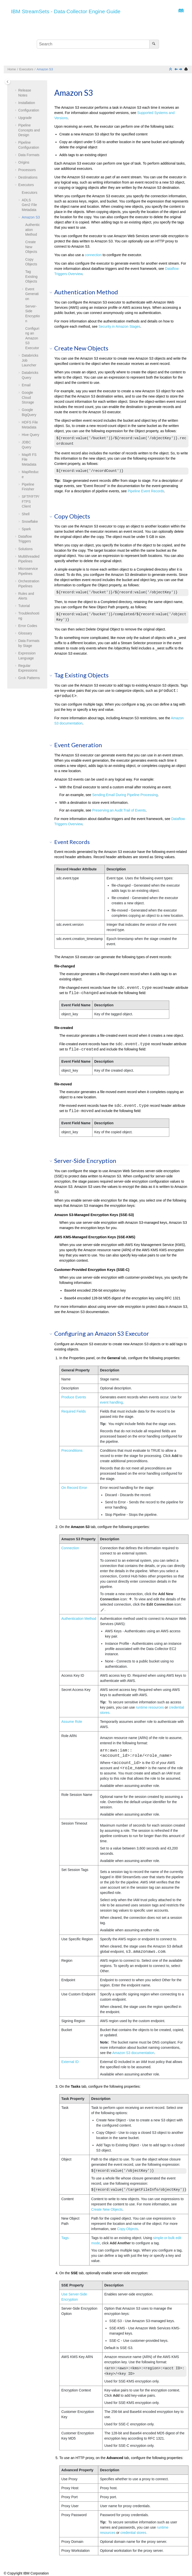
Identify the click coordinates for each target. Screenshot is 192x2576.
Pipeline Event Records (146, 491)
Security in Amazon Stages (119, 326)
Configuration (28, 110)
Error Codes (27, 626)
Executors (26, 69)
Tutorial (24, 606)
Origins (23, 162)
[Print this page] (186, 69)
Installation (26, 103)
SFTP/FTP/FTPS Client (30, 501)
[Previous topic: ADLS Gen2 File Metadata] (176, 70)
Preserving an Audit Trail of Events (119, 810)
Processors (27, 170)
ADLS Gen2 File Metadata (29, 205)
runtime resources (150, 1707)
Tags (65, 2238)
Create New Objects (31, 247)
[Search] (154, 44)
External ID (69, 2062)
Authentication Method (32, 229)
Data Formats (29, 155)
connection (93, 255)
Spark (26, 529)
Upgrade (25, 118)
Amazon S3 (45, 69)
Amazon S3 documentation (133, 2053)
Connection (70, 1548)
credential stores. (133, 2533)
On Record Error (74, 1488)
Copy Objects (127, 2229)
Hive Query (30, 435)
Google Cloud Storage (28, 397)
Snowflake (30, 521)
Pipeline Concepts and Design (29, 130)
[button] (16, 90)
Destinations (28, 177)
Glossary (25, 633)
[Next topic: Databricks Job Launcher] (181, 70)
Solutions (25, 549)
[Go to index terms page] (179, 12)
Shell (26, 514)
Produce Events (73, 1397)
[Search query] (98, 44)
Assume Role (71, 1722)
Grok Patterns (29, 678)
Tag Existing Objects (31, 276)
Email (26, 385)
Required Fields (73, 1411)
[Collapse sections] (171, 69)
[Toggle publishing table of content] (7, 81)
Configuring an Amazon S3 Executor (32, 338)
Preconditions (71, 1450)
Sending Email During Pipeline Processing (125, 795)
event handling (111, 1402)
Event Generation (32, 294)
